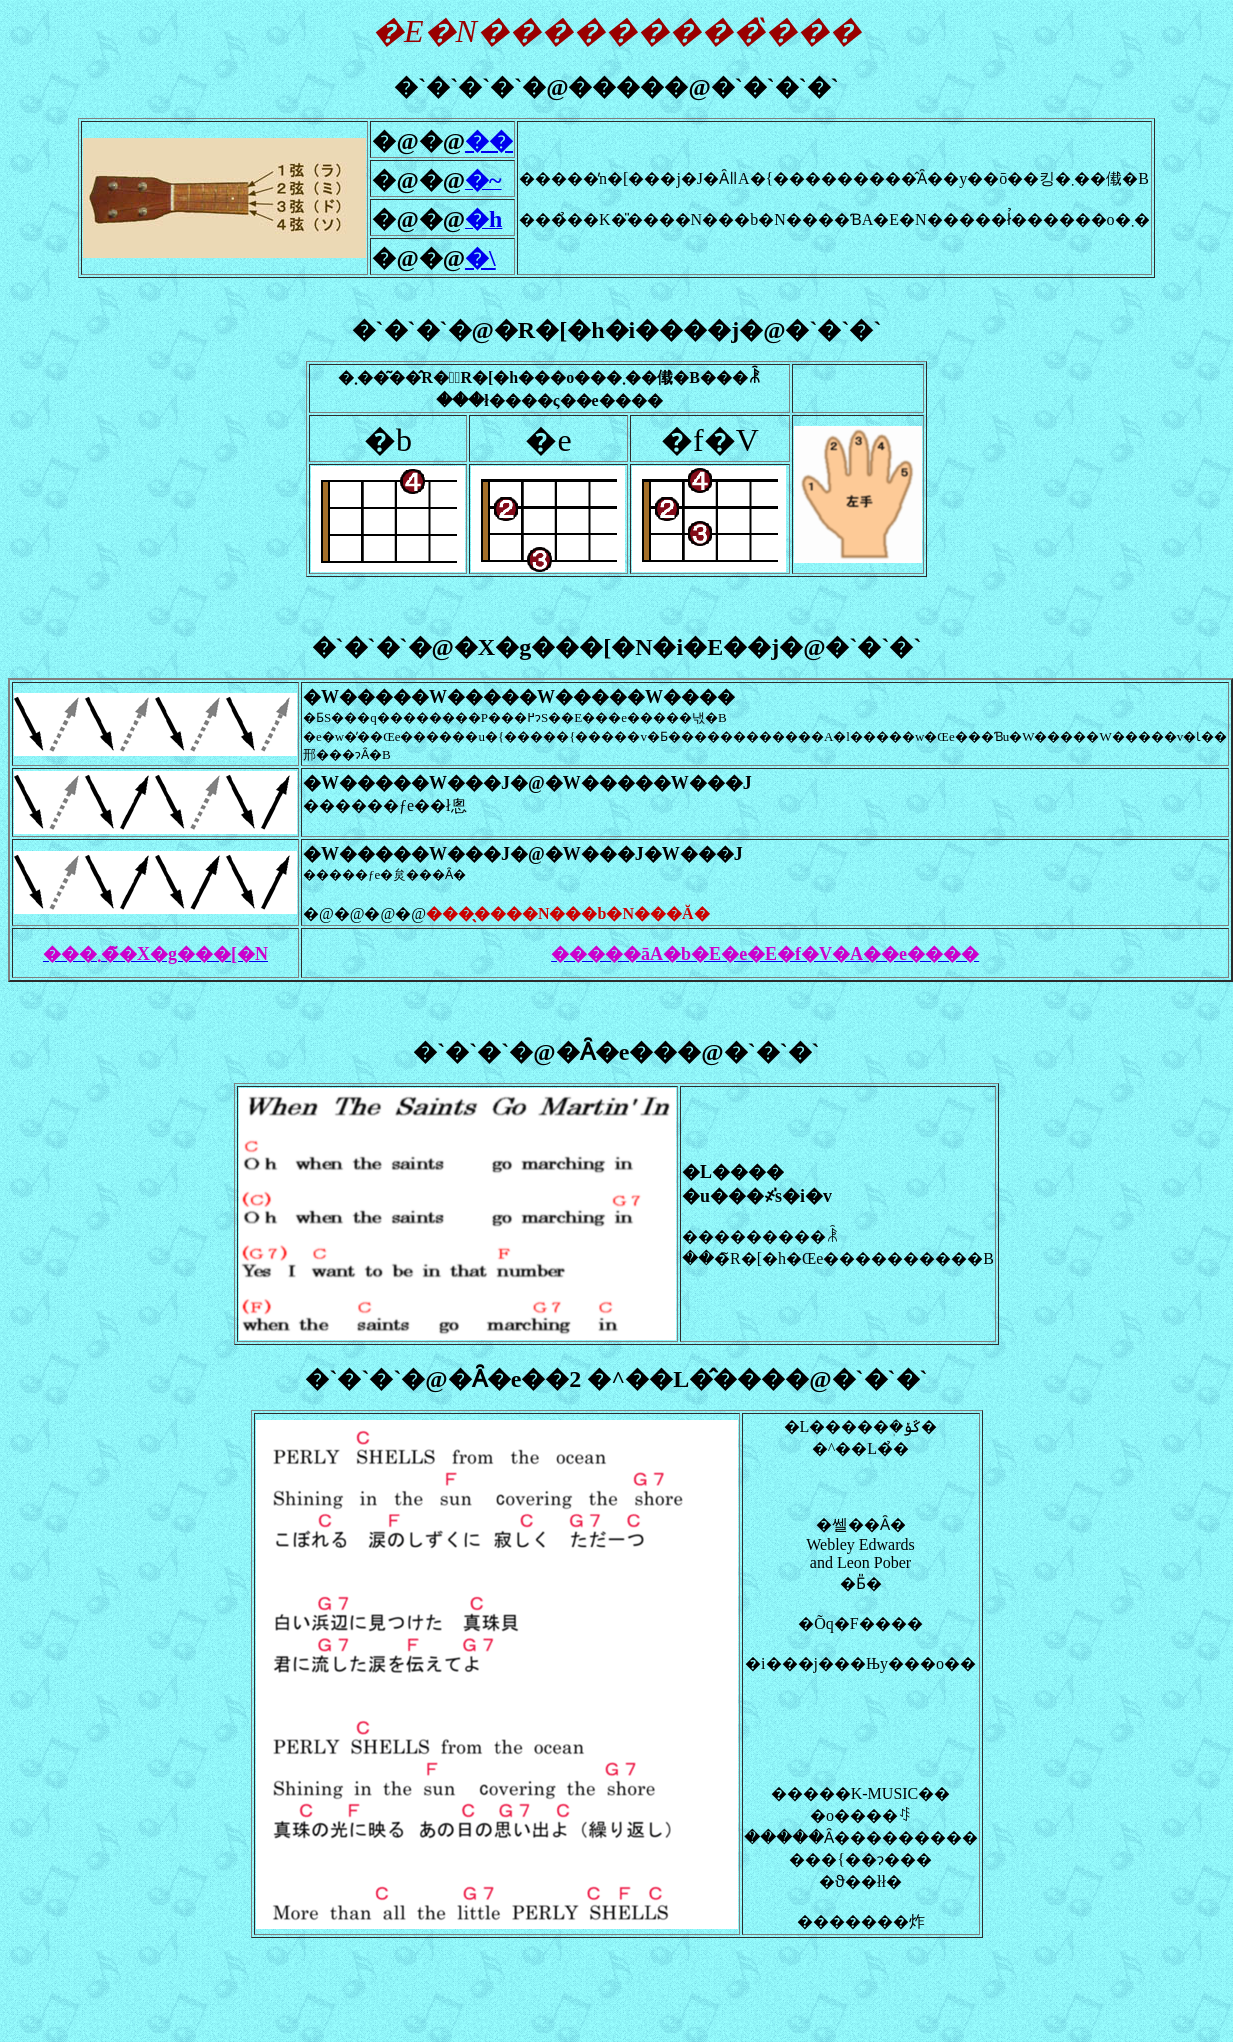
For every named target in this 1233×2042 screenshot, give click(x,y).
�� (489, 141)
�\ (480, 258)
